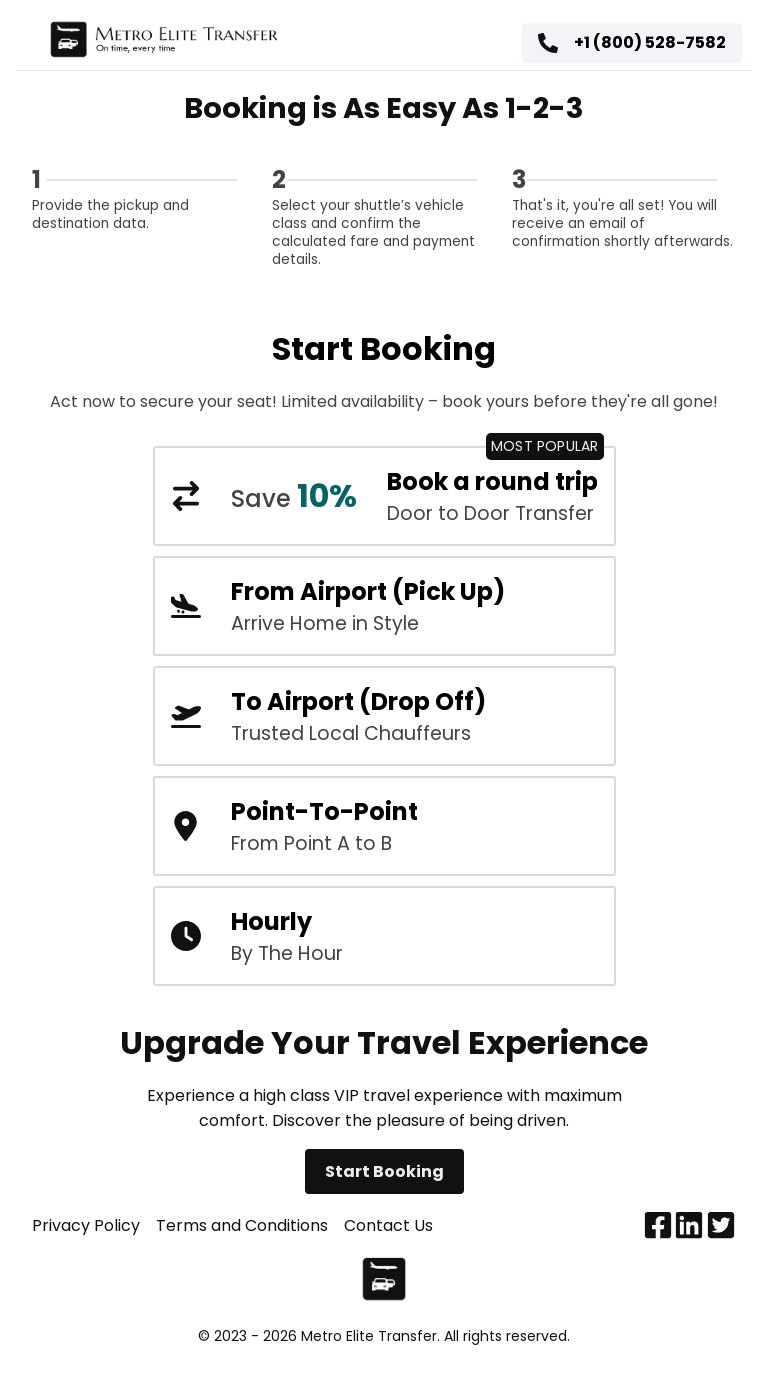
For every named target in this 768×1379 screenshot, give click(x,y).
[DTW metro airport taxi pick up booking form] (384, 606)
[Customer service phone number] (632, 43)
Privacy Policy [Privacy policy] (86, 1225)
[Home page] (163, 43)
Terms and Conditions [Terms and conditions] (242, 1225)
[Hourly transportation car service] (384, 936)
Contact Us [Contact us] (388, 1225)
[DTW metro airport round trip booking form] (384, 496)
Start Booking (384, 1171)
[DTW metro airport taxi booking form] (384, 716)
